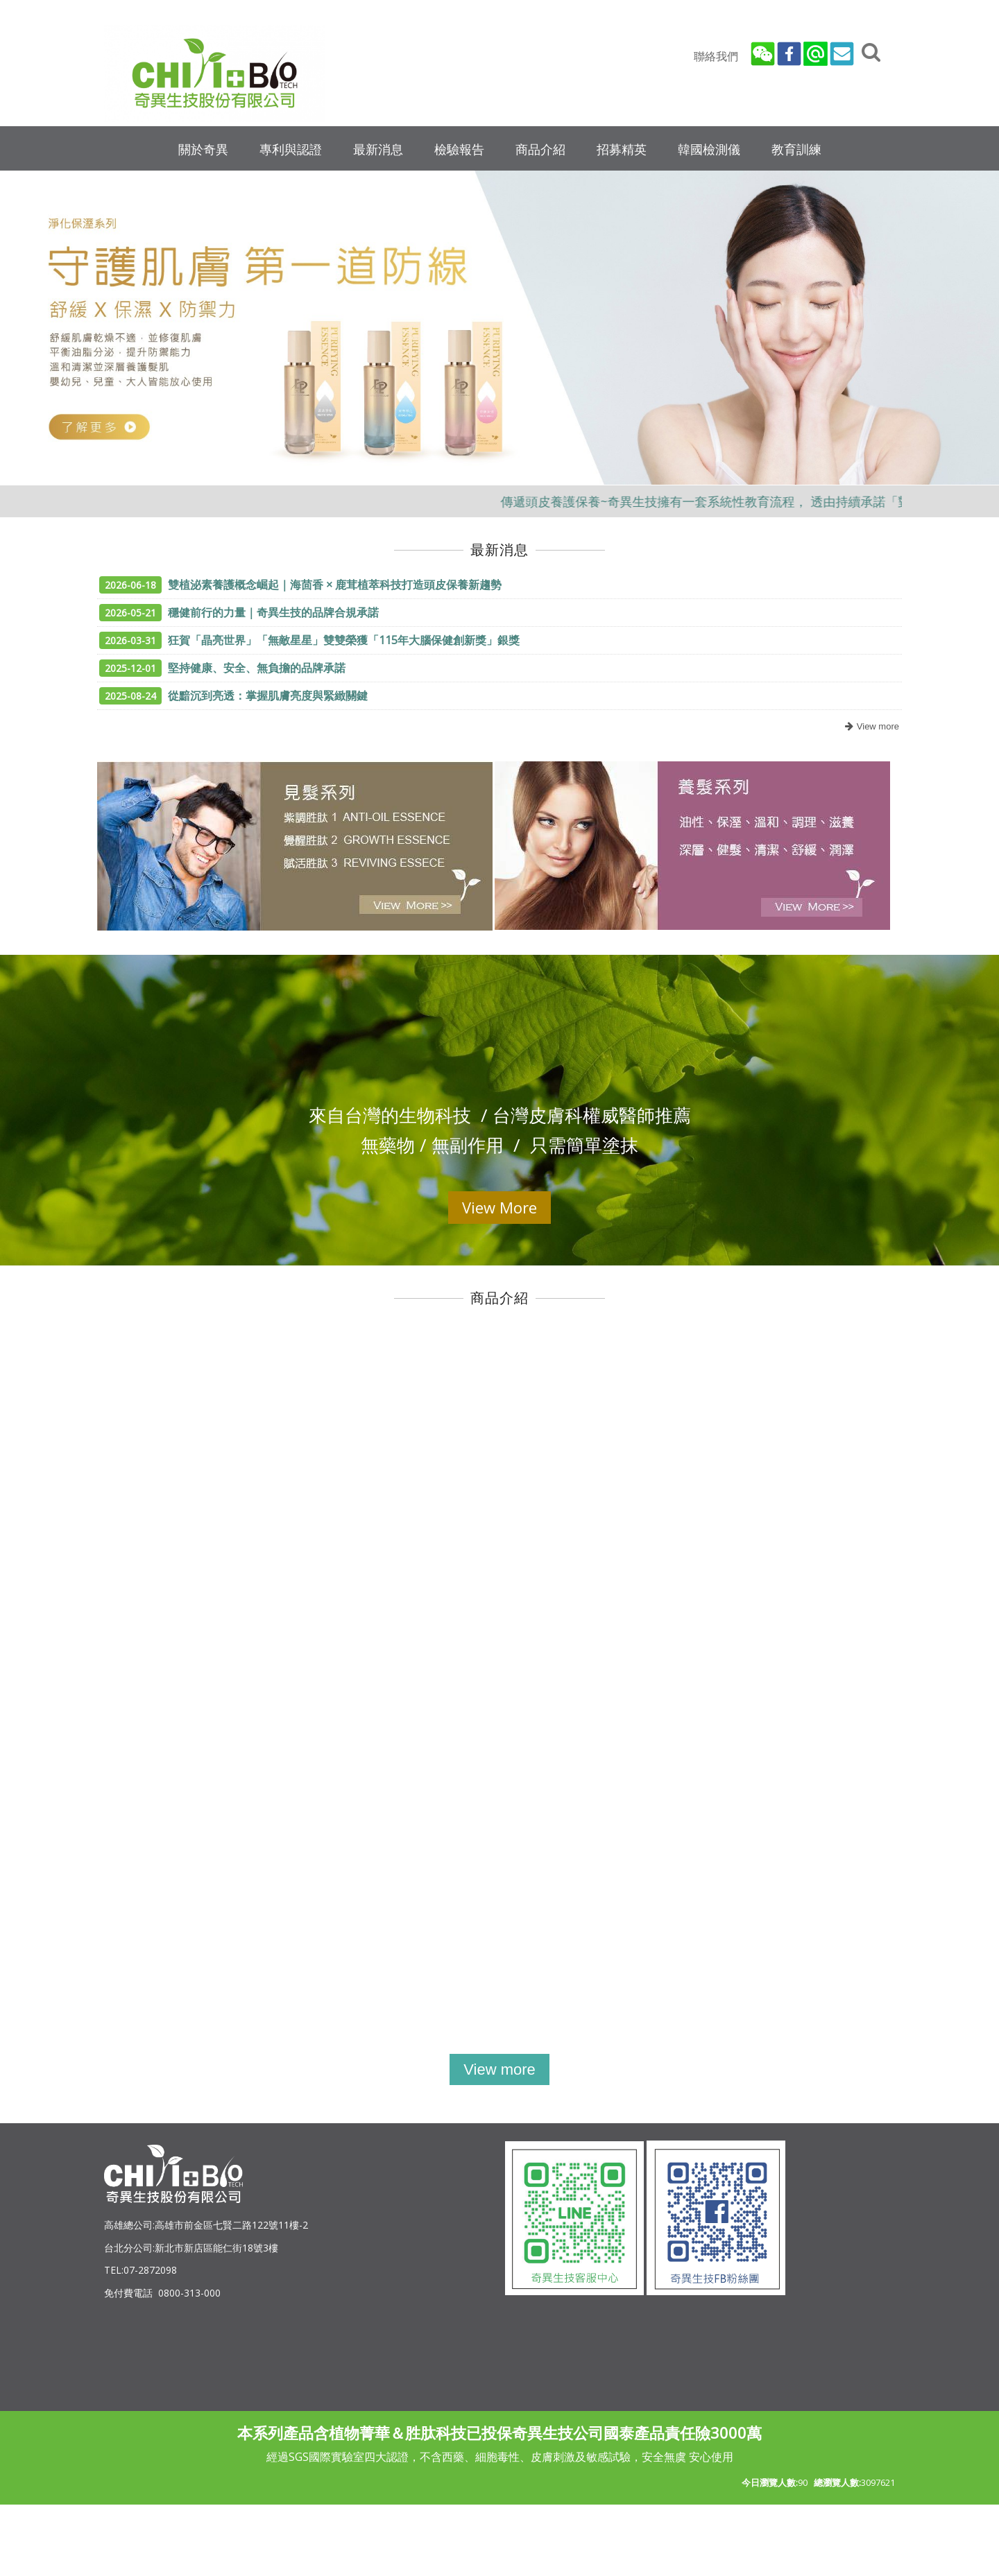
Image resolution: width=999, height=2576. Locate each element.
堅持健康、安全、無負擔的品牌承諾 (222, 667)
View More (499, 1207)
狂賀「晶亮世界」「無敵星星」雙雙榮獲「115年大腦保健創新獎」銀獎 (309, 640)
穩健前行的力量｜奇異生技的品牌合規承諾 (239, 612)
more (870, 727)
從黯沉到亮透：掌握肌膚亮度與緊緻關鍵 (233, 695)
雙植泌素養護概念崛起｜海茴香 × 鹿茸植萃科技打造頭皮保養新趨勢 (300, 584)
